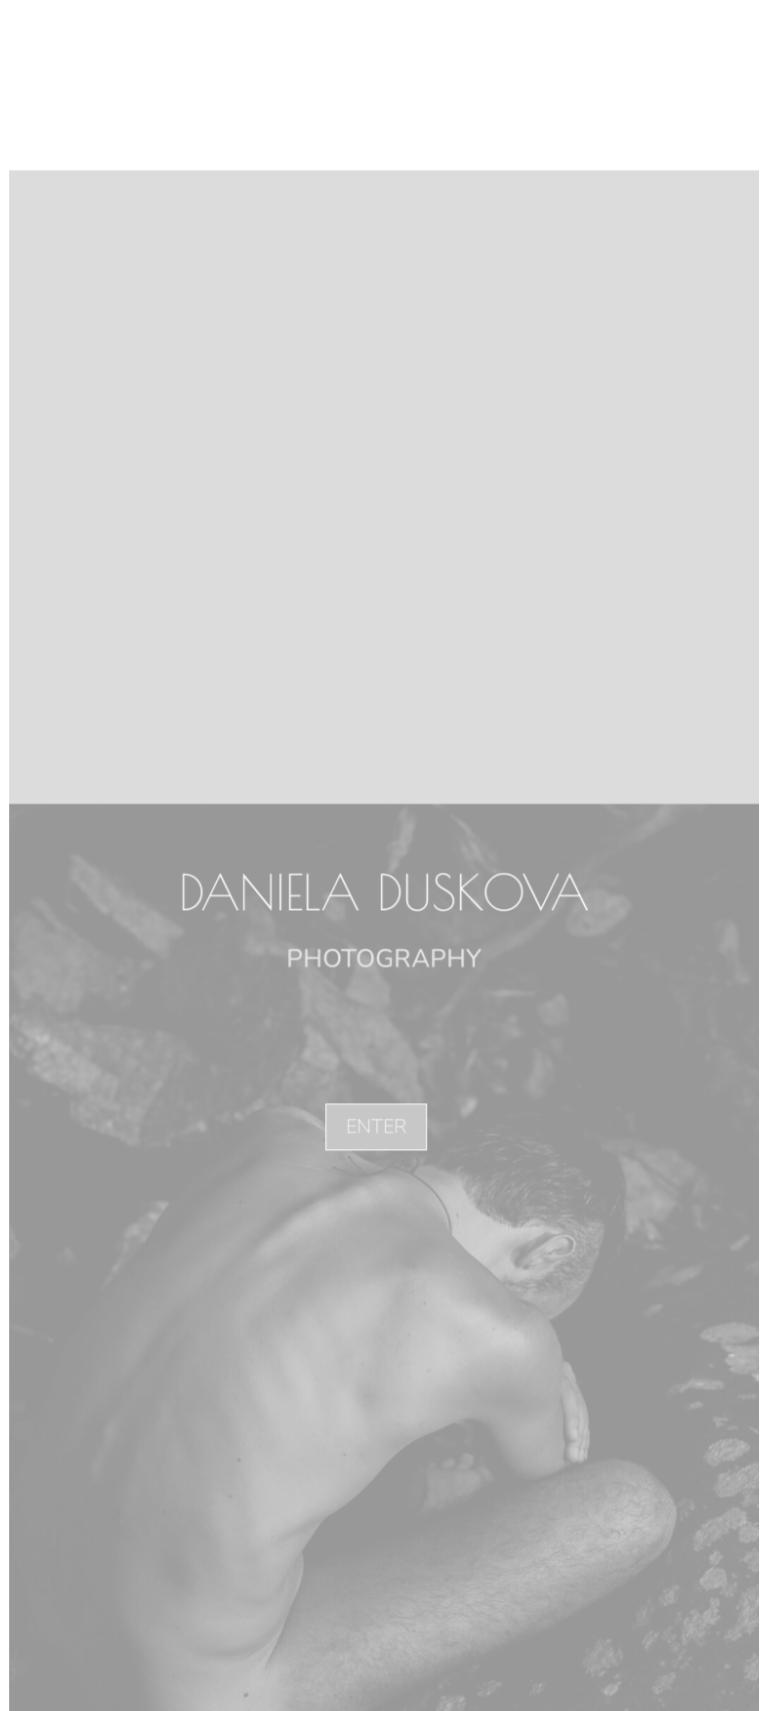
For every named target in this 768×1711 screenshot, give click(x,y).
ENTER (377, 1126)
